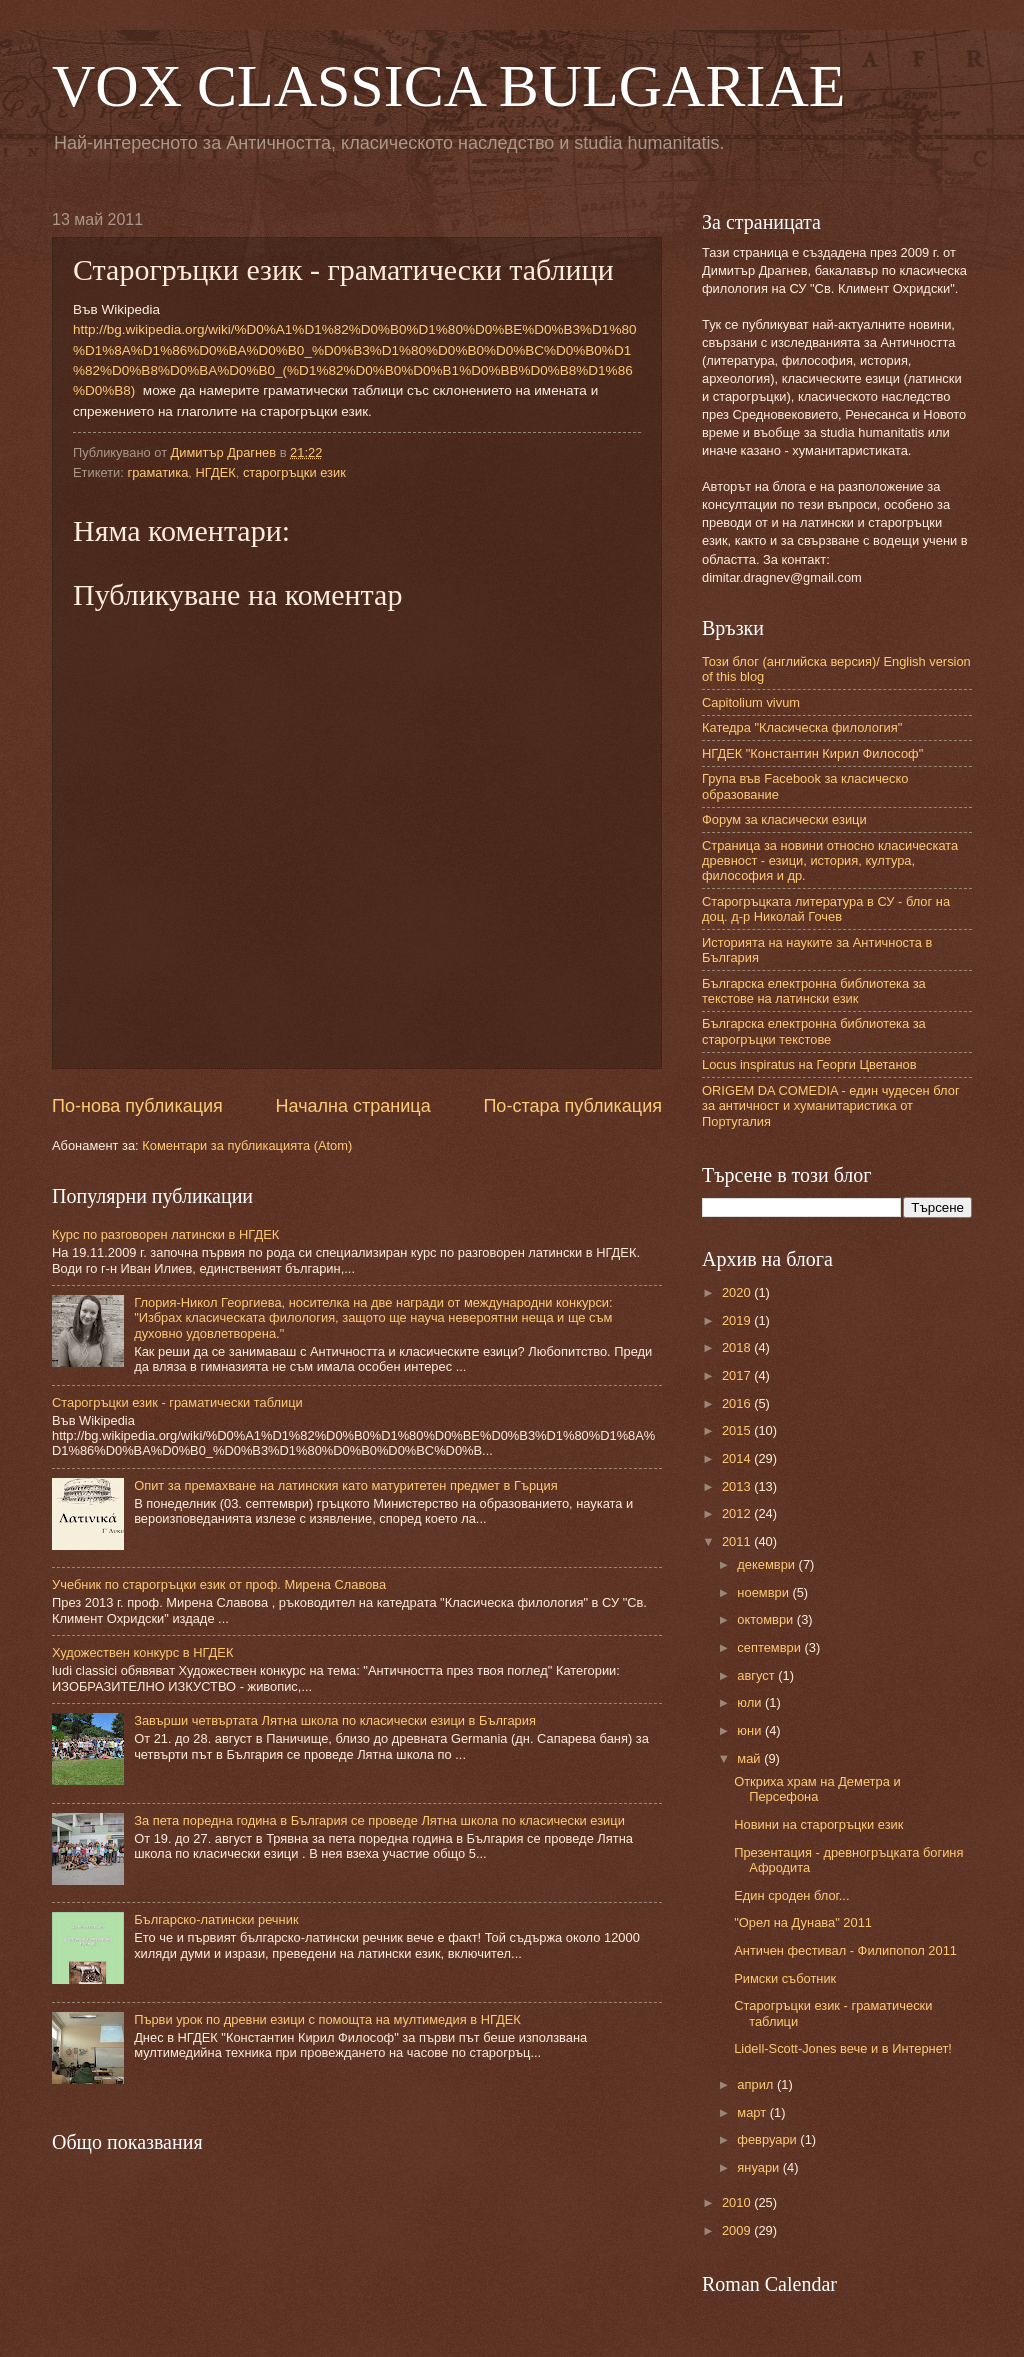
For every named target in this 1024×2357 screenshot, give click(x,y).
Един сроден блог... (791, 1895)
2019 (738, 1320)
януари (759, 2167)
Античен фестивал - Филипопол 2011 (845, 1950)
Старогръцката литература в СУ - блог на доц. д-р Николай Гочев (826, 909)
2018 (738, 1347)
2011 (738, 1541)
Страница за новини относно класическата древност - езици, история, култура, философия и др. (830, 861)
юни (751, 1730)
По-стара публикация (572, 1106)
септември (770, 1647)
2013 (738, 1486)
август (757, 1675)
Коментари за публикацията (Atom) (247, 1145)
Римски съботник (785, 1978)
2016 (738, 1403)
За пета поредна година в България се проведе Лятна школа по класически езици (379, 1820)
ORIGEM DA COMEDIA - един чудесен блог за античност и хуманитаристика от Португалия (831, 1106)
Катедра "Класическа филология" (802, 727)
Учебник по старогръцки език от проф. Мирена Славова (219, 1584)
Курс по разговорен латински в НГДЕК (165, 1234)
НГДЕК (216, 472)
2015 (738, 1430)
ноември (764, 1592)
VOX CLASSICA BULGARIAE (448, 86)
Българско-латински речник (216, 1919)
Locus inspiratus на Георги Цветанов (809, 1064)
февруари (768, 2139)
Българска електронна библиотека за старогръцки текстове (814, 1031)
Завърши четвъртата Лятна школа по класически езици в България (335, 1720)
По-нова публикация (137, 1106)
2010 (738, 2202)
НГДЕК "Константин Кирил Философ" (812, 753)
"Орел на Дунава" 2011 (803, 1922)
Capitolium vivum (751, 702)
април (757, 2084)
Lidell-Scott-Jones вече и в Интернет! (843, 2048)
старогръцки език (294, 472)
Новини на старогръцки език (818, 1824)
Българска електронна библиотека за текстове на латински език (814, 991)
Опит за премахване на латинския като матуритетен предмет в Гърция (346, 1485)
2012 (738, 1513)
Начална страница (353, 1106)
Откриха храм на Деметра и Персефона (817, 1789)
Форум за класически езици (784, 819)
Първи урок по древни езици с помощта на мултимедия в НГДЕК (327, 2019)
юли (751, 1702)
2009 (738, 2230)
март (753, 2112)
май (750, 1758)
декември (767, 1564)
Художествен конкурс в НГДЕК (142, 1652)
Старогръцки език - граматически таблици (177, 1402)
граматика (157, 472)
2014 (738, 1458)
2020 (738, 1292)
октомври (766, 1619)
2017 (738, 1375)
